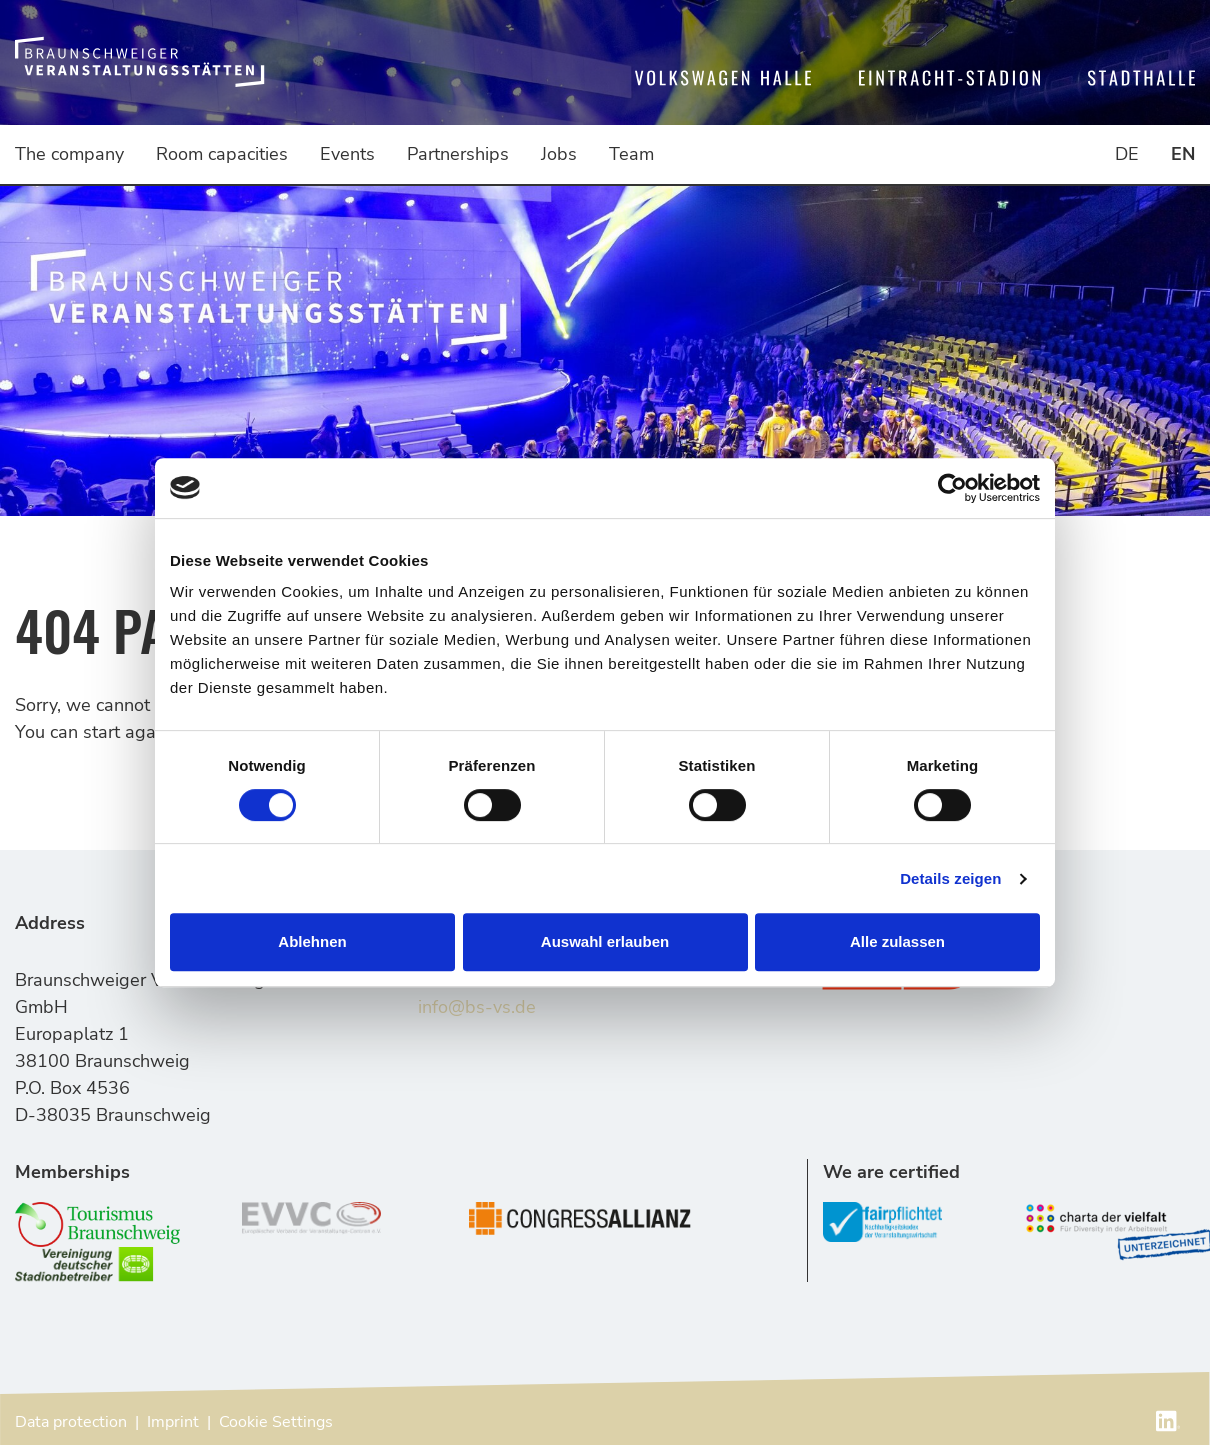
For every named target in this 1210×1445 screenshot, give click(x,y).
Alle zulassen (897, 941)
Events (347, 154)
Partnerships (458, 154)
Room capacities (222, 154)
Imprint (173, 1422)
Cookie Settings (276, 1422)
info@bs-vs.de (477, 1007)
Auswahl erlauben (605, 941)
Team (631, 154)
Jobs (559, 154)
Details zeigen (950, 878)
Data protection (71, 1422)
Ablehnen (312, 941)
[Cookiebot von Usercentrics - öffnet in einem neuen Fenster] (952, 488)
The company (69, 154)
